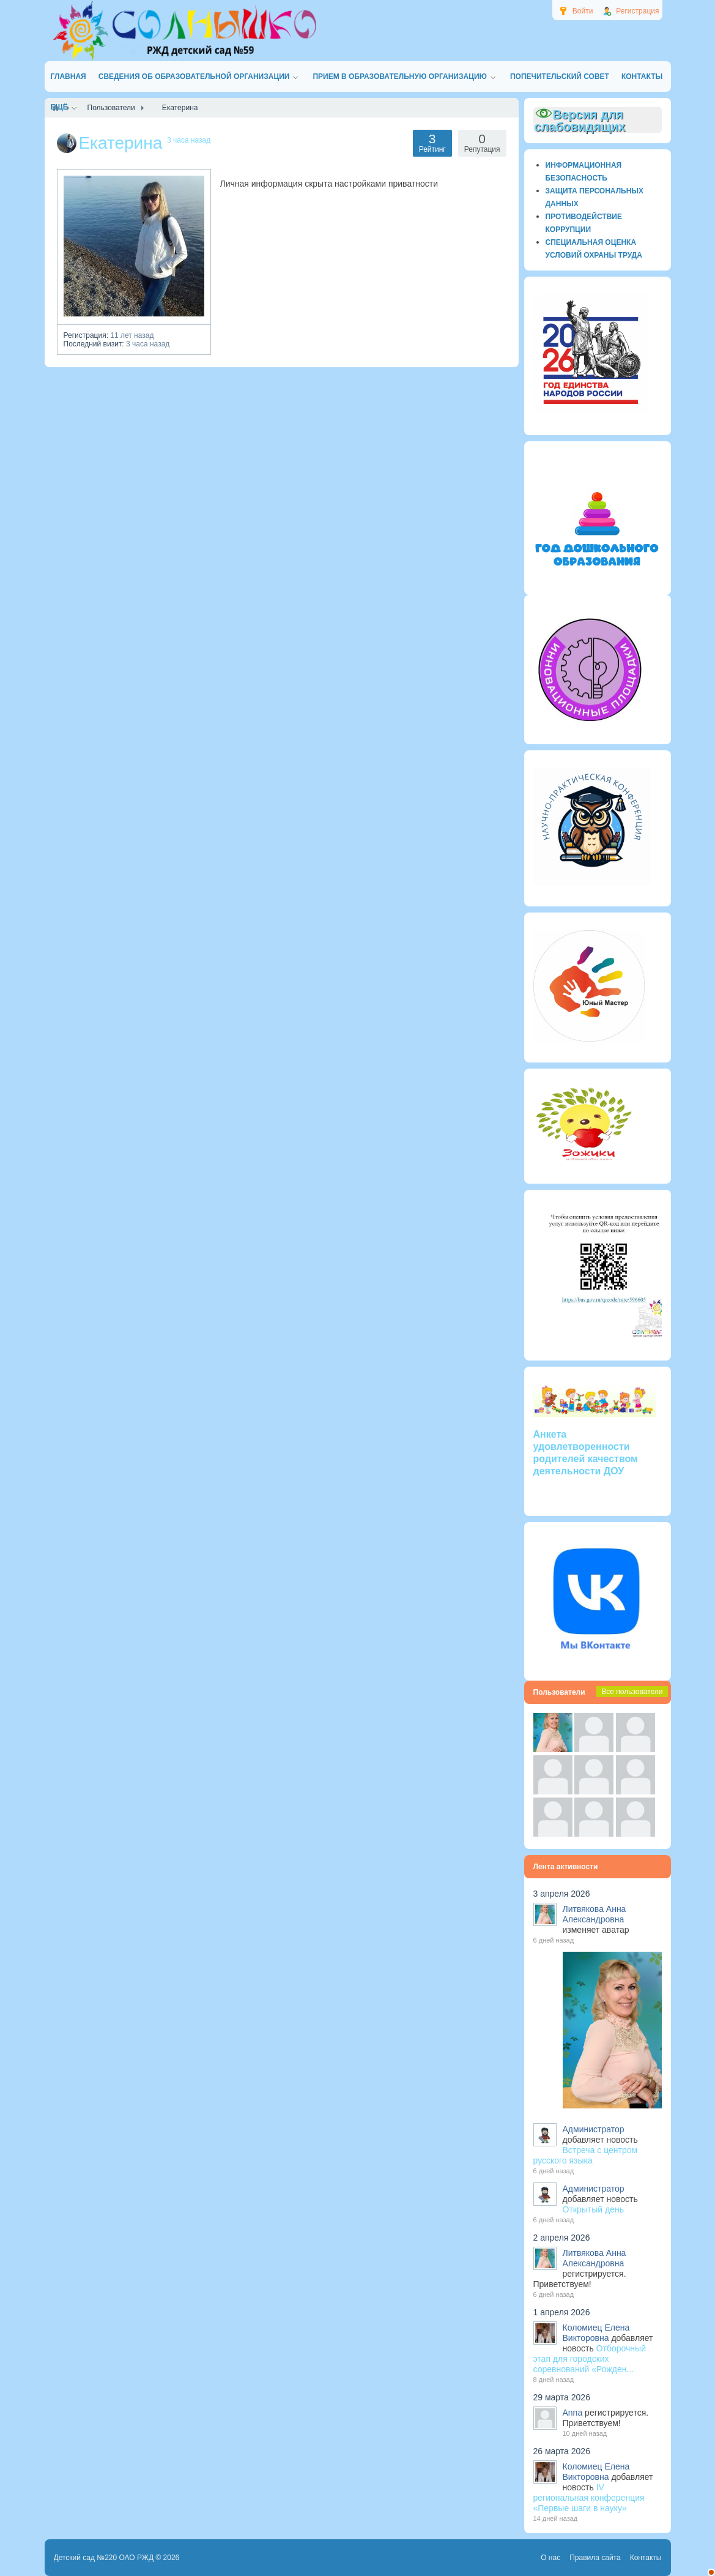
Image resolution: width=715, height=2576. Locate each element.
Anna (573, 2412)
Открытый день (593, 2209)
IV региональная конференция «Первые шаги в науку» (589, 2497)
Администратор (593, 2129)
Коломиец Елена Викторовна (596, 2333)
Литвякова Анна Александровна (594, 1914)
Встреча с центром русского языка (585, 2155)
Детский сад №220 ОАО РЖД (104, 2557)
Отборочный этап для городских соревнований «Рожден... (589, 2358)
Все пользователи (631, 1691)
